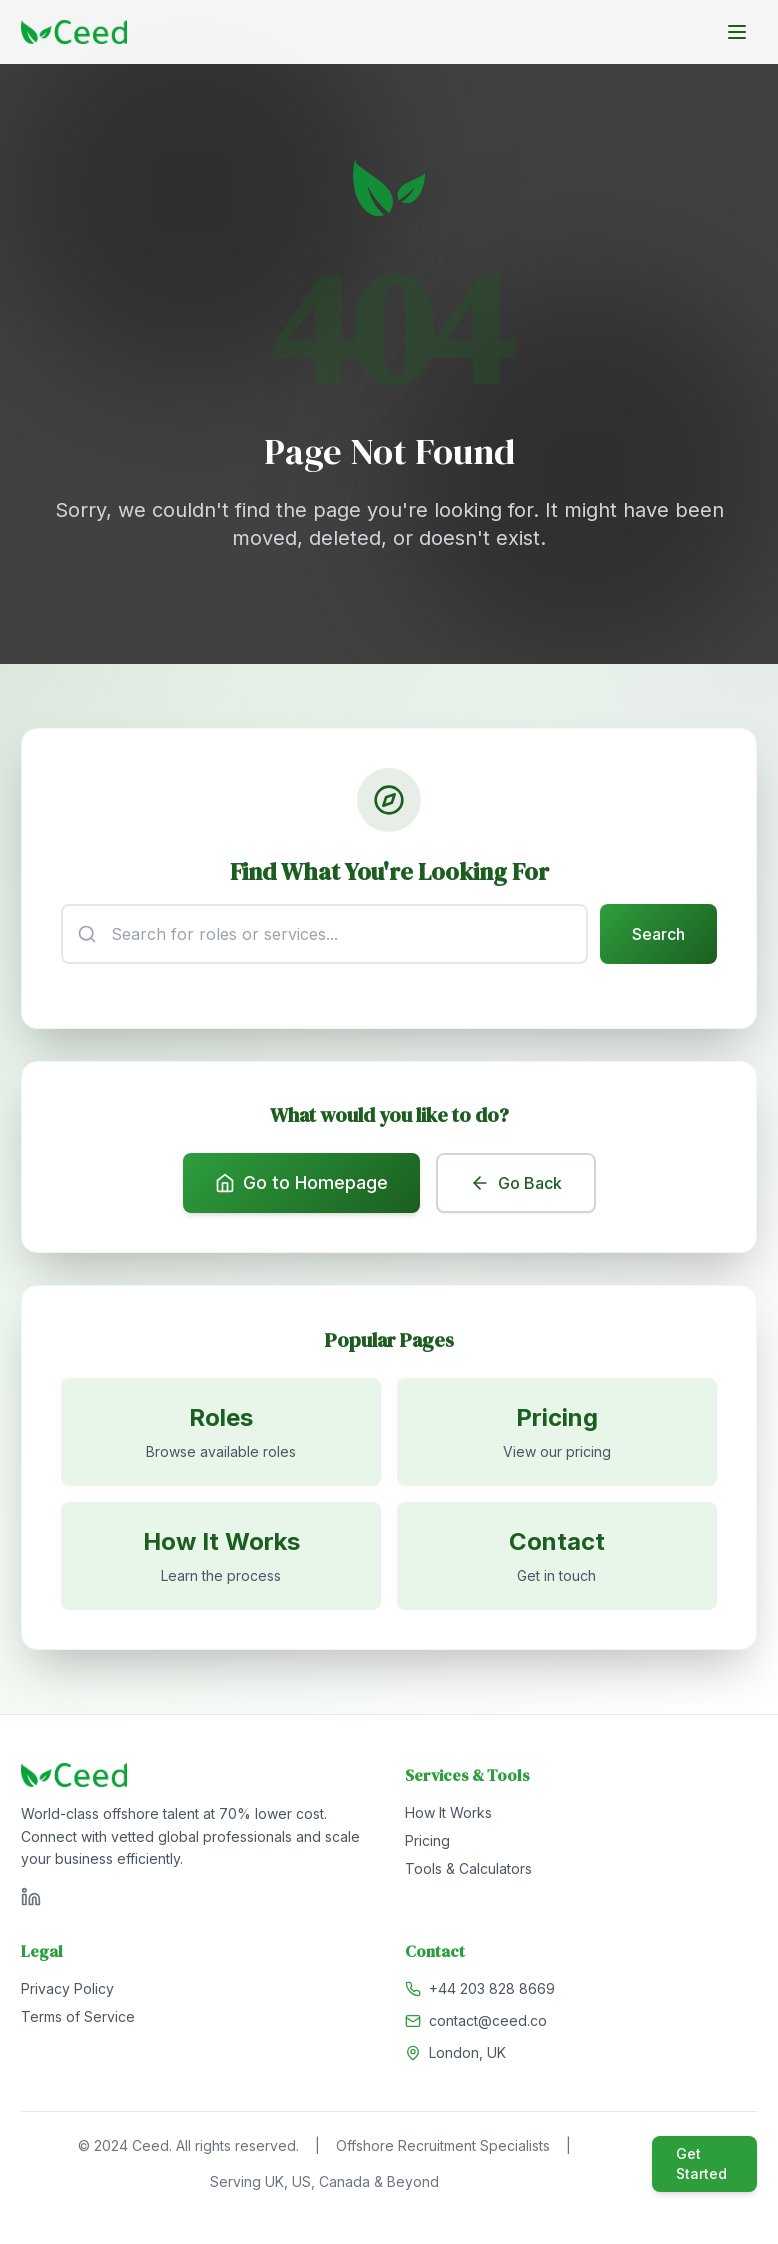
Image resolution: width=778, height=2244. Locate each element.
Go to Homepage (301, 1184)
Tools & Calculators (468, 1872)
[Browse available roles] (221, 1435)
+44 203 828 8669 (492, 1992)
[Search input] (324, 935)
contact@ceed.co (488, 2024)
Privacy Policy (67, 1992)
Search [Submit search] (657, 935)
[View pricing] (556, 1435)
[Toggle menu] (737, 32)
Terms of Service (78, 2020)
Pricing (427, 1844)
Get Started (701, 2167)
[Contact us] (556, 1559)
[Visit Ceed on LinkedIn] (31, 1901)
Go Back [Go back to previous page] (516, 1185)
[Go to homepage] (74, 32)
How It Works (448, 1816)
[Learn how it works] (221, 1559)
